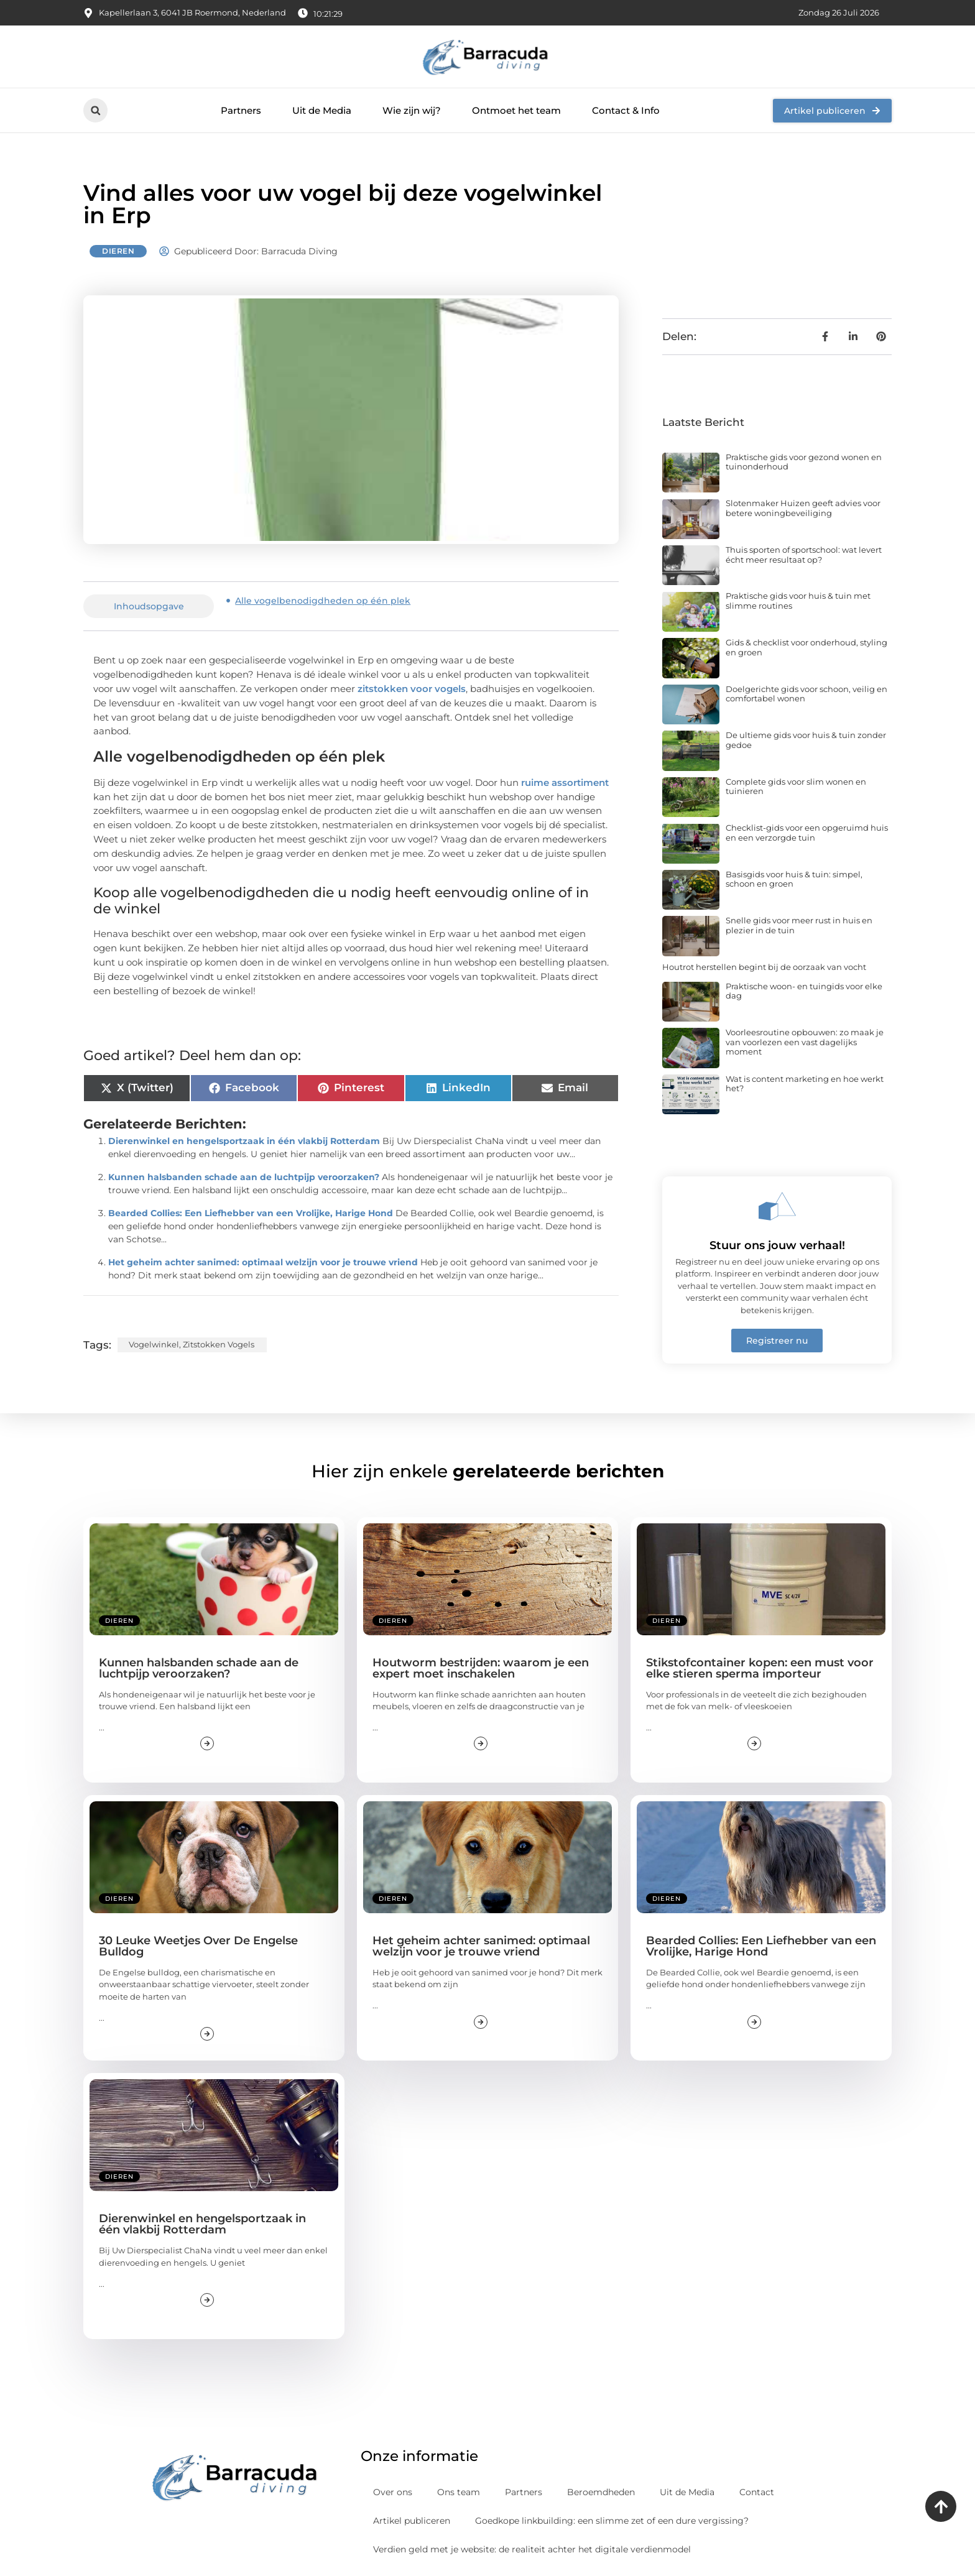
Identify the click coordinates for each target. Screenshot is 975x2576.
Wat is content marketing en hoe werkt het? (805, 1084)
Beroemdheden (601, 2492)
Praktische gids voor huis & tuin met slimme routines (798, 601)
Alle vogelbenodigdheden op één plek (322, 600)
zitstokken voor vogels (412, 689)
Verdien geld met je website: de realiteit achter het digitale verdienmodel (532, 2549)
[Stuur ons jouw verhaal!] (777, 1206)
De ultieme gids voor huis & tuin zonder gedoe (806, 740)
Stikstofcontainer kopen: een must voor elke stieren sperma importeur (760, 1668)
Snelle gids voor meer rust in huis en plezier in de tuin (799, 925)
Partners (241, 110)
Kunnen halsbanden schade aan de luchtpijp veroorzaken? (243, 1177)
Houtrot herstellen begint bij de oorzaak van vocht (764, 967)
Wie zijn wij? (411, 110)
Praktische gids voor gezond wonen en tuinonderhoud (804, 462)
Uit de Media (321, 110)
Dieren (118, 251)
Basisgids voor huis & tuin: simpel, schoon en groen (794, 879)
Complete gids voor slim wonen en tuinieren (796, 786)
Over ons (392, 2492)
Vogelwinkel (154, 1344)
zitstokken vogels (218, 1344)
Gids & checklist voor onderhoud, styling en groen (806, 647)
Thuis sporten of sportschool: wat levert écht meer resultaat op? (804, 555)
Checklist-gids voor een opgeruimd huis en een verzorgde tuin (807, 833)
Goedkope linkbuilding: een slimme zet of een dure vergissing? (612, 2520)
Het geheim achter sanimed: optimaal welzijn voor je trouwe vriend (263, 1262)
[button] (95, 110)
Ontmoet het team (516, 110)
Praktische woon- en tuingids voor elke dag (804, 991)
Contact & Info (626, 110)
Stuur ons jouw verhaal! (777, 1245)
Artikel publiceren (411, 2520)
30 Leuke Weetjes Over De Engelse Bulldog (198, 1946)
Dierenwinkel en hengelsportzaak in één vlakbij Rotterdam (244, 1141)
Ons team (458, 2492)
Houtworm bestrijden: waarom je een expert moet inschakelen (480, 1668)
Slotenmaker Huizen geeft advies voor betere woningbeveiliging (803, 508)
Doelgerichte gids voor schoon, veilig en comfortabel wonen (806, 694)
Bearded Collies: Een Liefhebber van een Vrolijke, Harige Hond (250, 1213)
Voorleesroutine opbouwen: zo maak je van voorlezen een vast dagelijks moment (805, 1041)
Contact (756, 2492)
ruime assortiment (565, 782)
